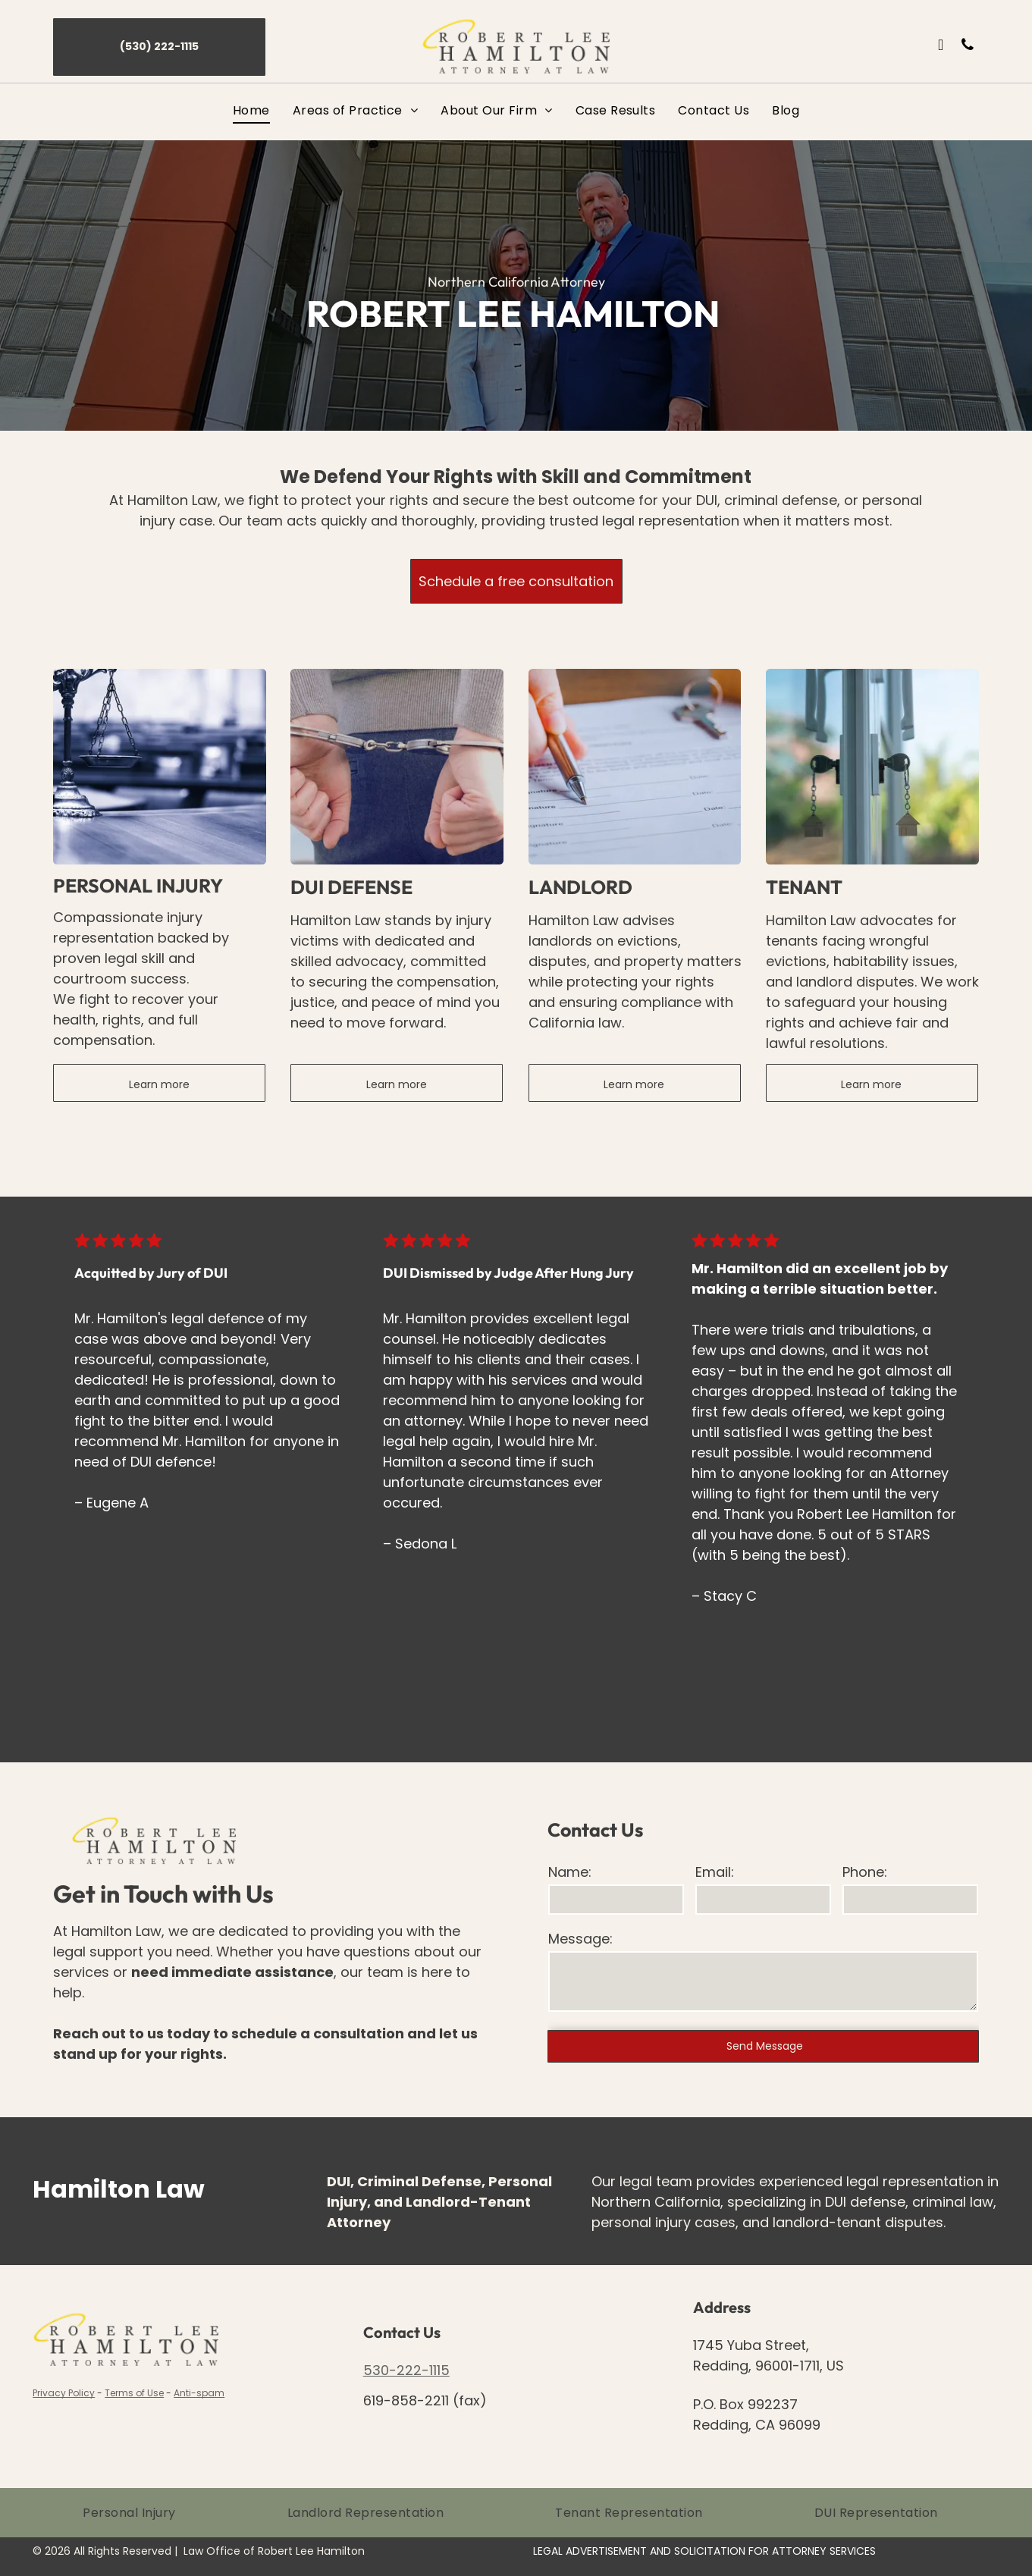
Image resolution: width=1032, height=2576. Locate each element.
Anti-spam (199, 2392)
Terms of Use (134, 2392)
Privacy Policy (64, 2392)
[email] (941, 46)
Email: (714, 1871)
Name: (569, 1871)
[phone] (967, 46)
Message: (580, 1938)
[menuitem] (251, 110)
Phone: (864, 1871)
